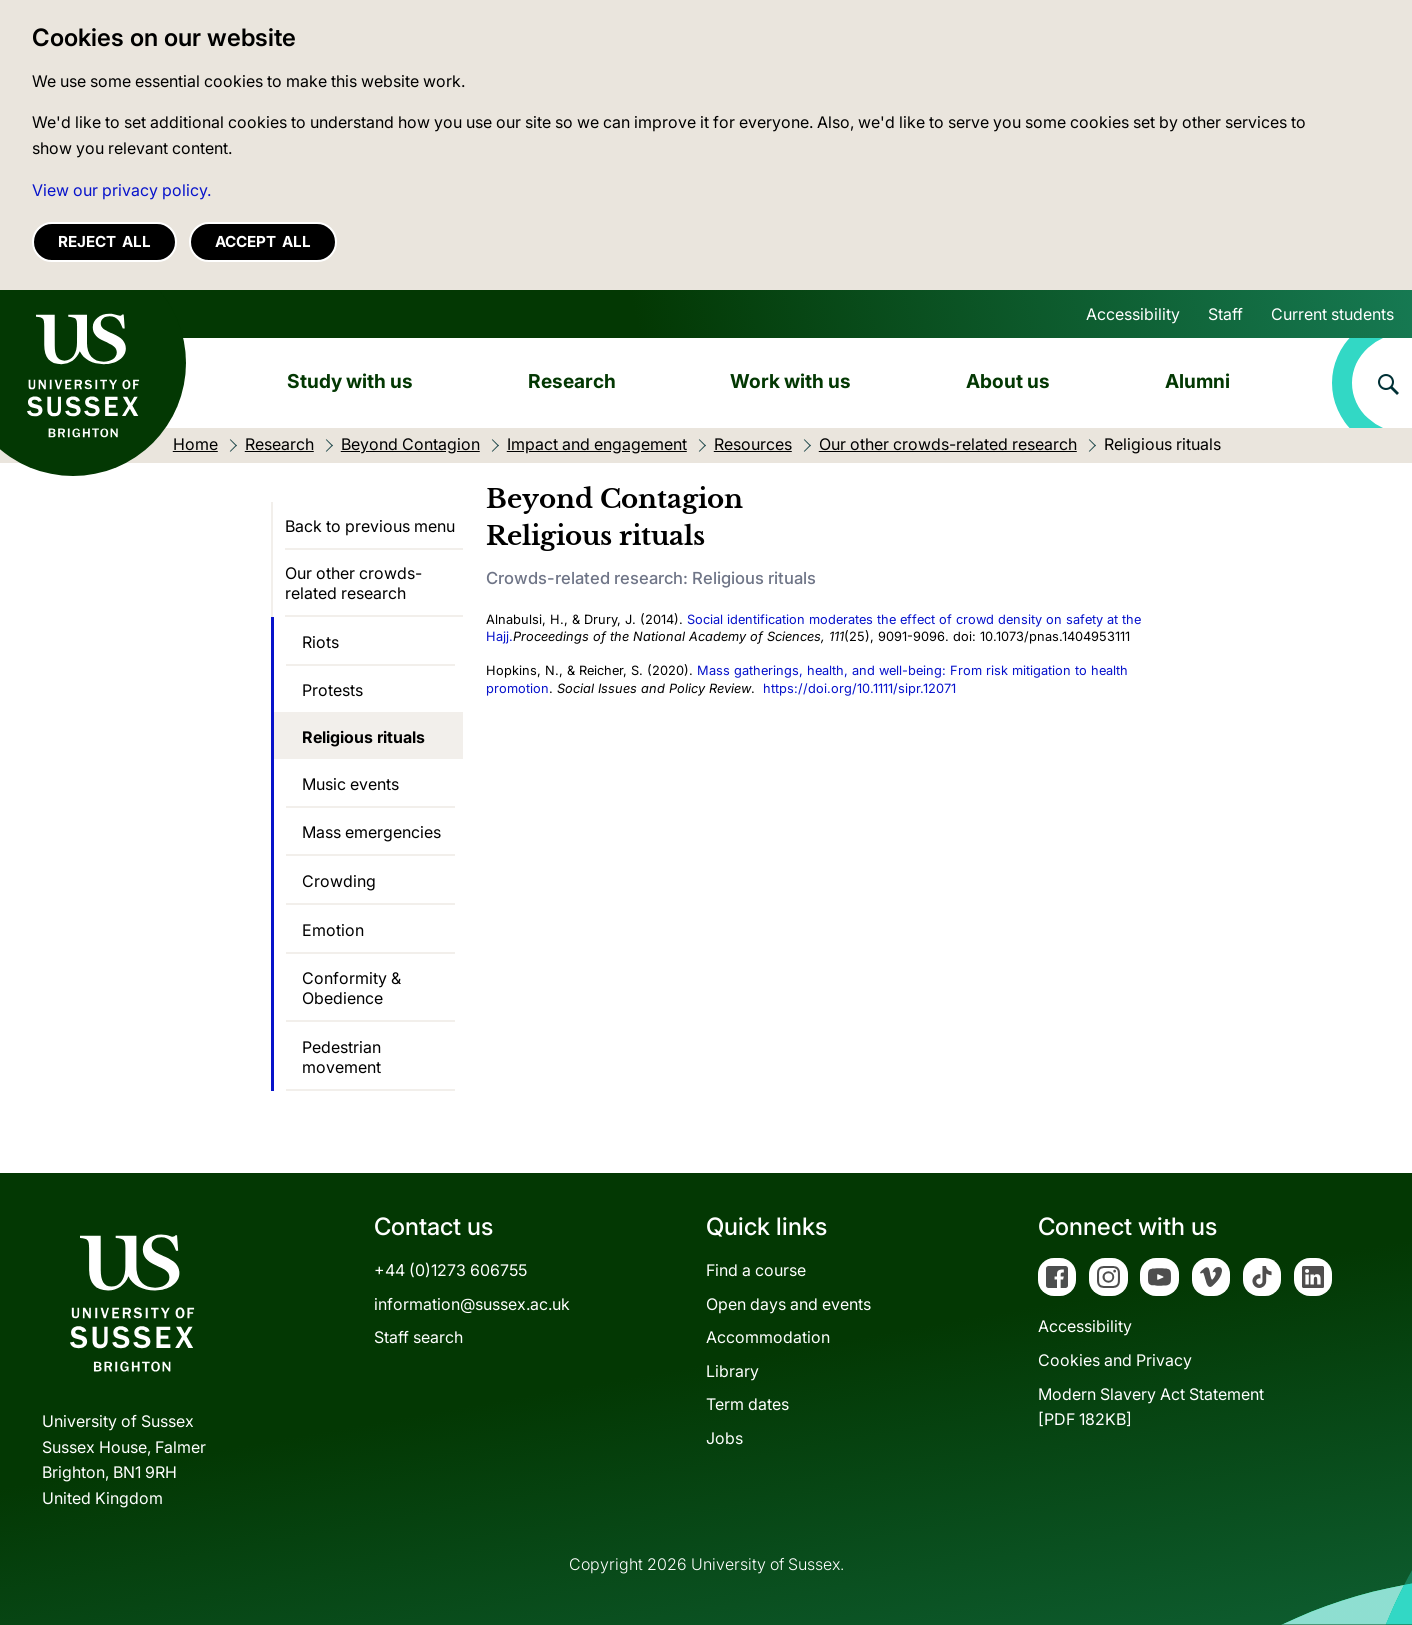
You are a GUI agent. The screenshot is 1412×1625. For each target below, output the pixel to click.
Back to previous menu (370, 526)
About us (1008, 381)
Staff (1225, 314)
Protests (332, 690)
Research (572, 381)
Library (732, 1371)
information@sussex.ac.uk (472, 1304)
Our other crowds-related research (353, 583)
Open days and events (788, 1304)
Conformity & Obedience (351, 988)
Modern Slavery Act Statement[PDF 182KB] (1151, 1407)
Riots (320, 642)
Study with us (350, 381)
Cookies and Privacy (1115, 1360)
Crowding (339, 881)
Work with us (790, 381)
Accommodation (768, 1337)
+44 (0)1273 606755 (450, 1270)
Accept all (263, 241)
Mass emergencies (371, 832)
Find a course (756, 1270)
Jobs (724, 1438)
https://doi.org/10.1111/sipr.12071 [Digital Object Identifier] (859, 688)
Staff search (418, 1337)
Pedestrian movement (341, 1057)
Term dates (747, 1404)
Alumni (1197, 381)
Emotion (333, 930)
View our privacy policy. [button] (121, 190)
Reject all (104, 241)
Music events (350, 784)
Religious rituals (363, 737)
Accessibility (1133, 314)
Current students (1332, 314)
